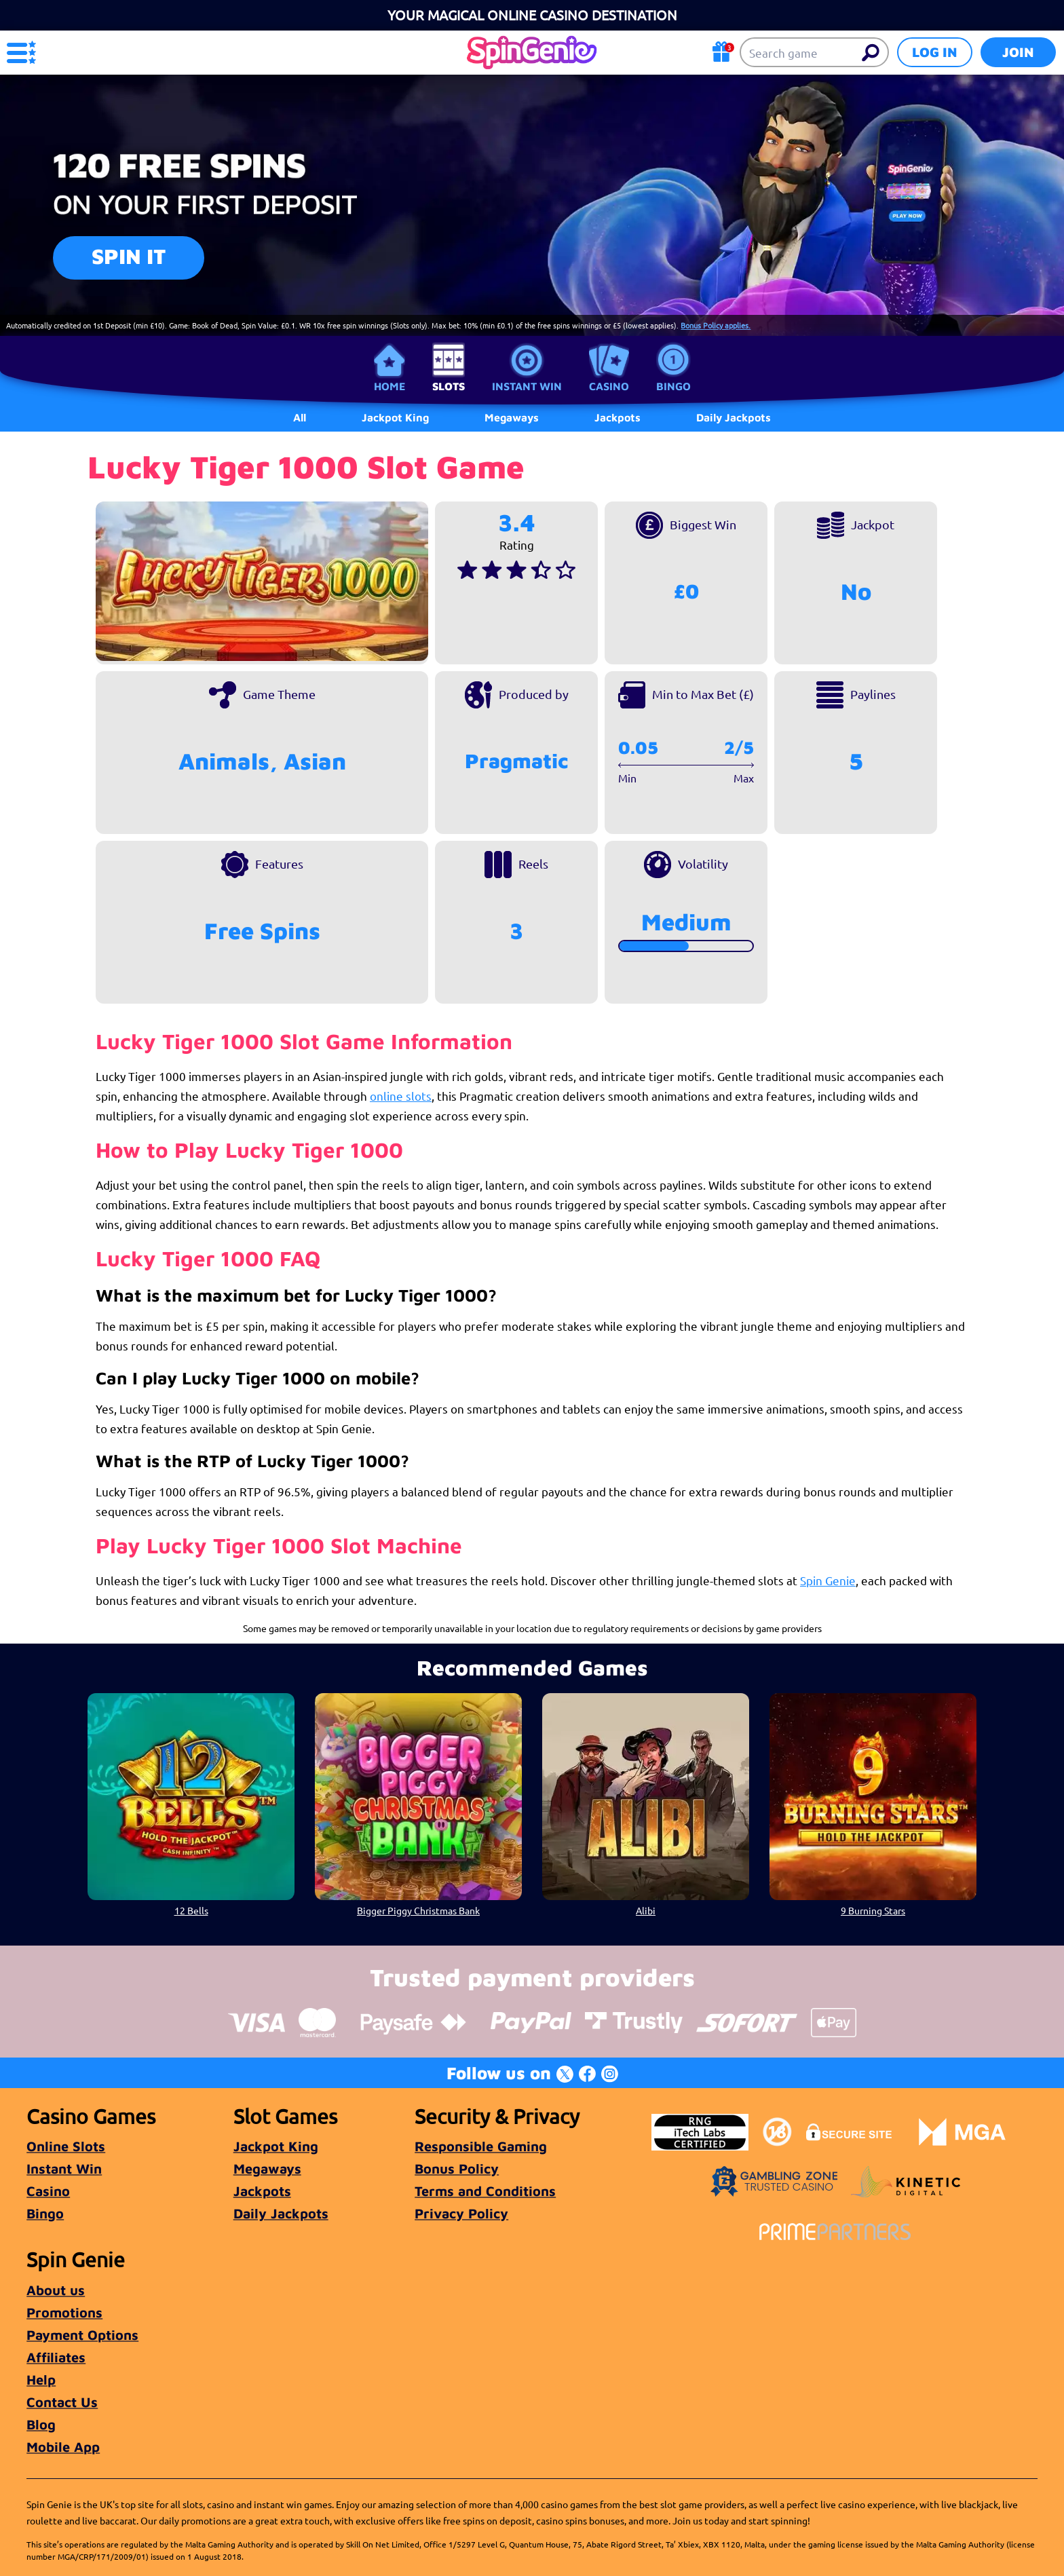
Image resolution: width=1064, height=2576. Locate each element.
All (299, 417)
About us (55, 2290)
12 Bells (191, 1910)
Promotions (64, 2312)
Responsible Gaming (481, 2146)
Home (389, 386)
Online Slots (65, 2146)
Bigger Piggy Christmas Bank (418, 1910)
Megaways (267, 2168)
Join (1018, 52)
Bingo (673, 386)
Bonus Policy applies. (715, 325)
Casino (609, 386)
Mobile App (63, 2447)
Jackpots (262, 2191)
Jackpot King (275, 2146)
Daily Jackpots (280, 2213)
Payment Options (82, 2335)
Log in (934, 52)
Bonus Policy (457, 2168)
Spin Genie (828, 1580)
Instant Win (527, 386)
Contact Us (62, 2402)
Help (41, 2379)
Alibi (646, 1910)
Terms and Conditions (485, 2191)
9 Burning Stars (873, 1910)
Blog (41, 2424)
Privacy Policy (461, 2213)
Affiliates (56, 2357)
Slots (448, 386)
